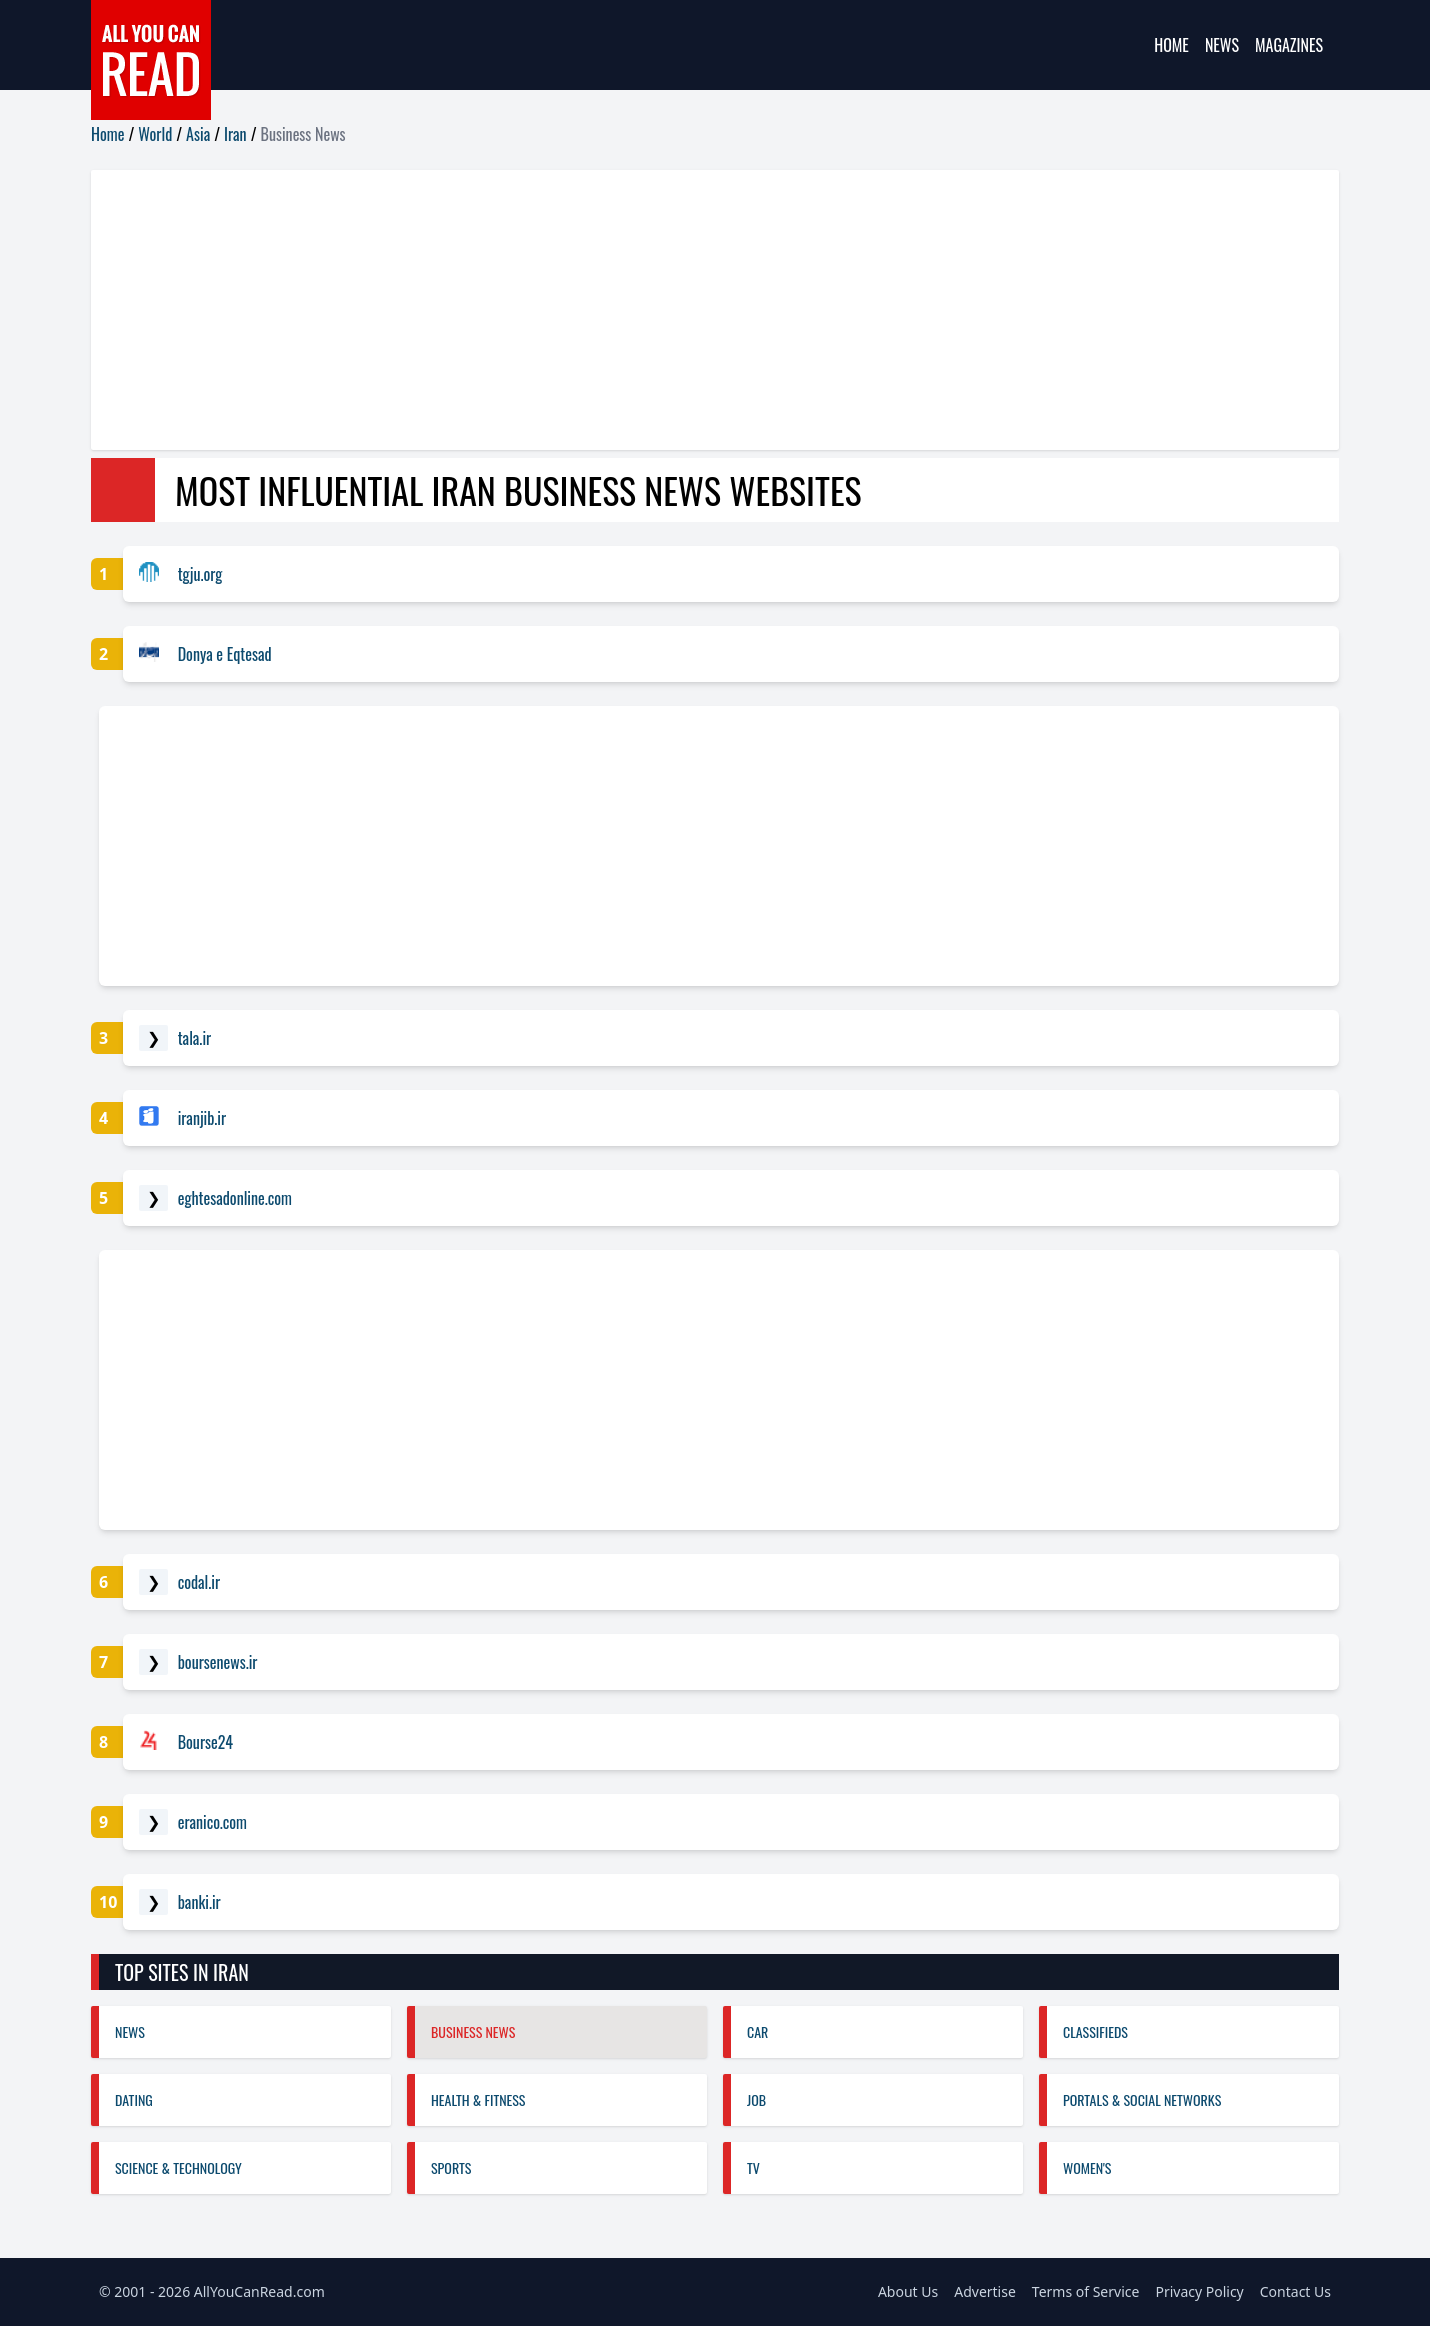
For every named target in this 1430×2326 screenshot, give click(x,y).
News (1222, 45)
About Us (908, 2291)
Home (1171, 45)
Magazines (1289, 45)
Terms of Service (1086, 2291)
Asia (198, 134)
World (155, 134)
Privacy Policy (1199, 2291)
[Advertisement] (691, 310)
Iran (235, 134)
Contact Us (1295, 2291)
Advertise (985, 2291)
